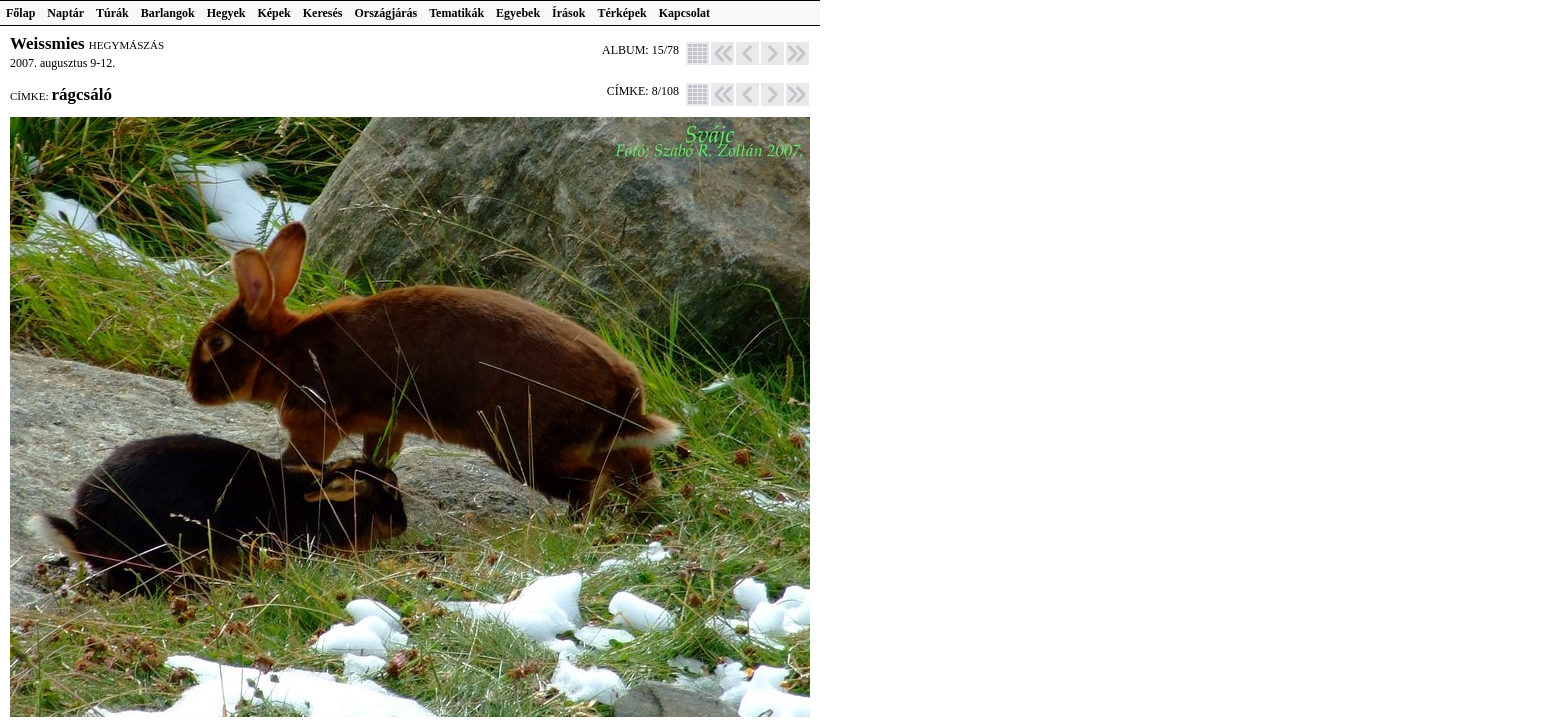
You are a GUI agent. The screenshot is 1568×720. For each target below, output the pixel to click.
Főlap (20, 13)
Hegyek (226, 13)
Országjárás (386, 13)
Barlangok (168, 13)
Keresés (323, 13)
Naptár (65, 13)
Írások (568, 13)
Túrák (112, 13)
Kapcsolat (684, 13)
